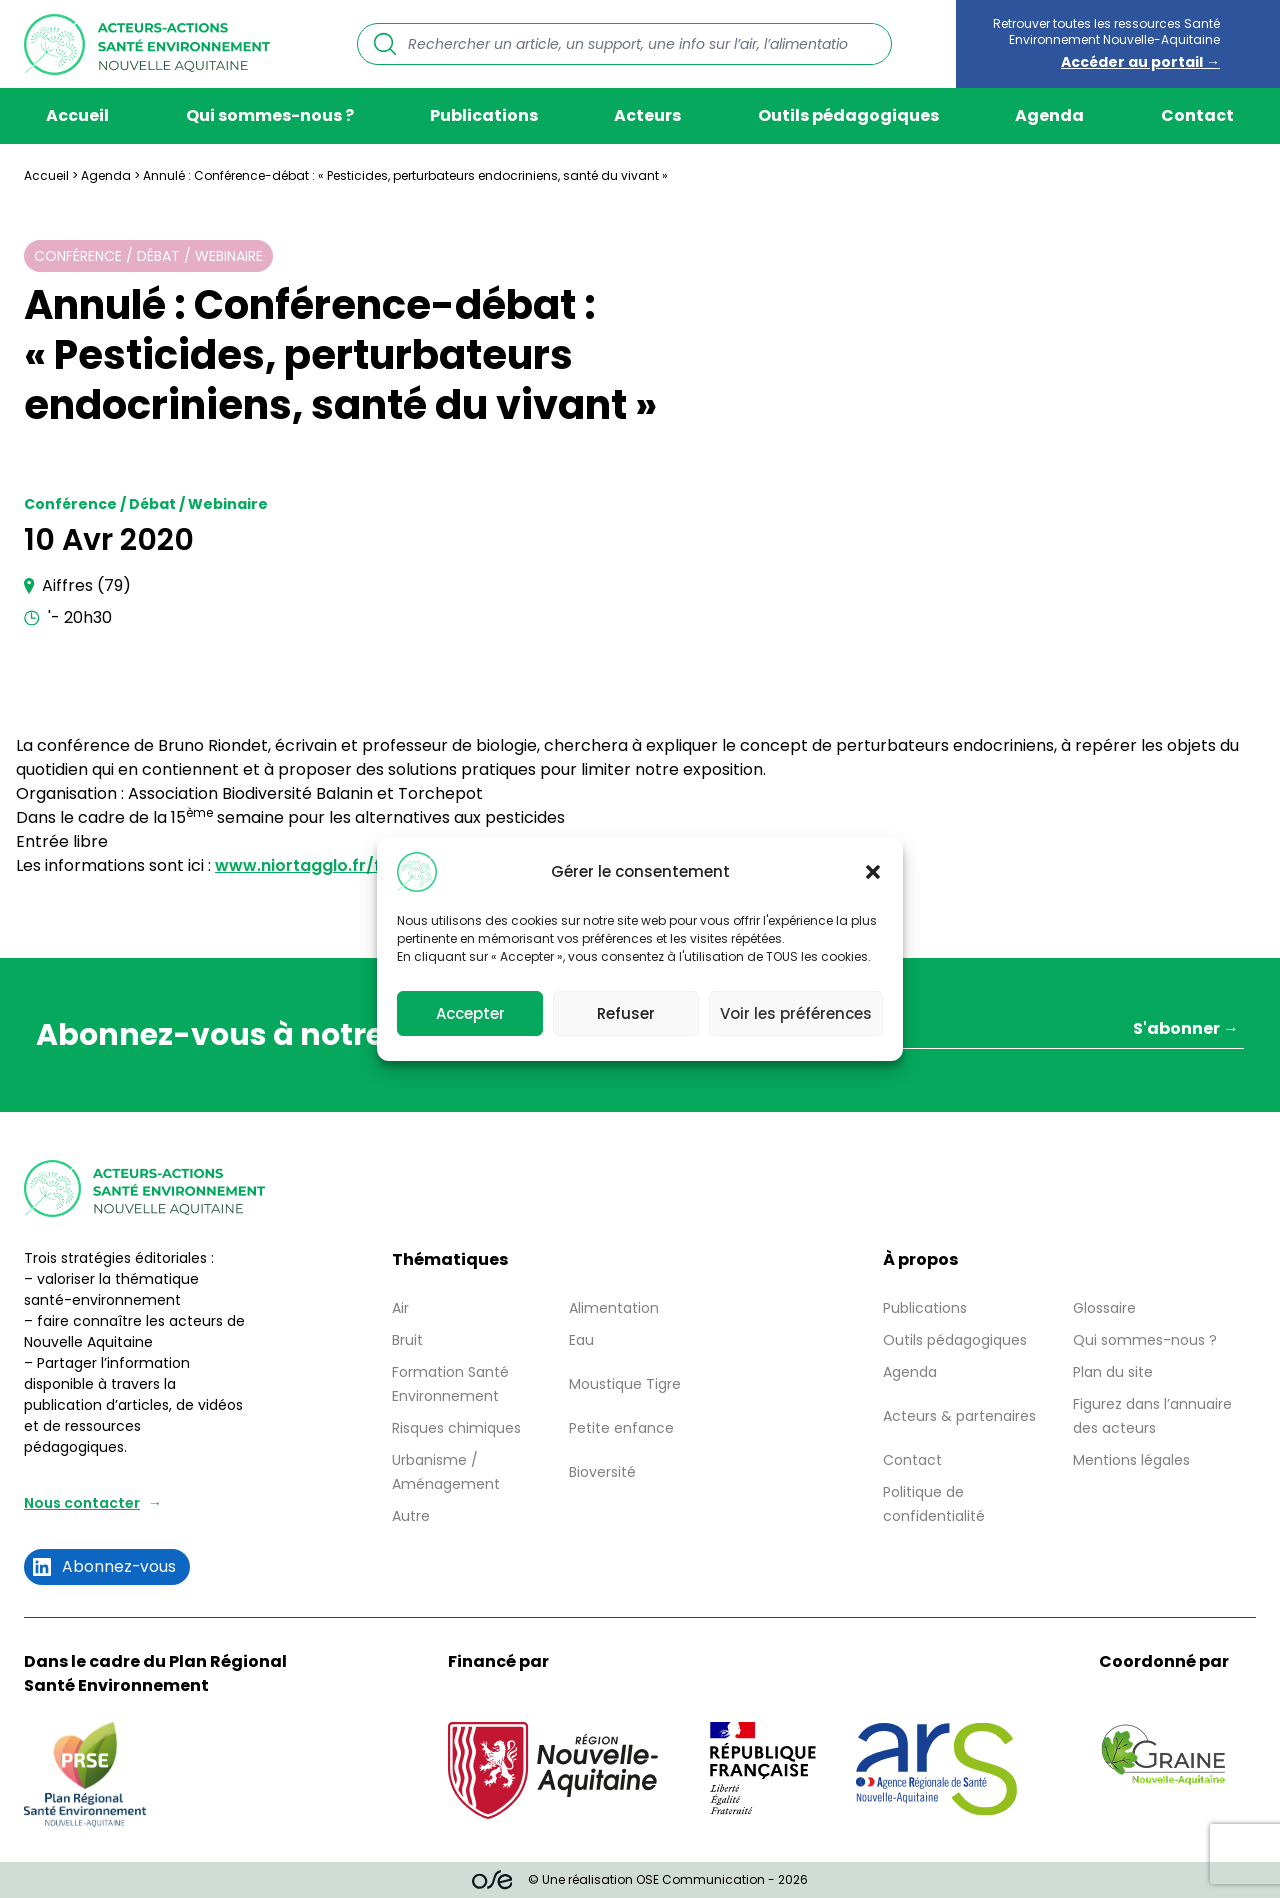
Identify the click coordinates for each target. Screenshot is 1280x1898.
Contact (1197, 115)
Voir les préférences (796, 1013)
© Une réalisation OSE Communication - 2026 (640, 1880)
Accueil (77, 115)
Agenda (1049, 115)
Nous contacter (82, 1503)
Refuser (626, 1013)
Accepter (470, 1013)
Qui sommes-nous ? (270, 115)
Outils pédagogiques (848, 115)
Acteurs (647, 115)
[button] (873, 872)
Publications (484, 115)
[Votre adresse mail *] (947, 1031)
